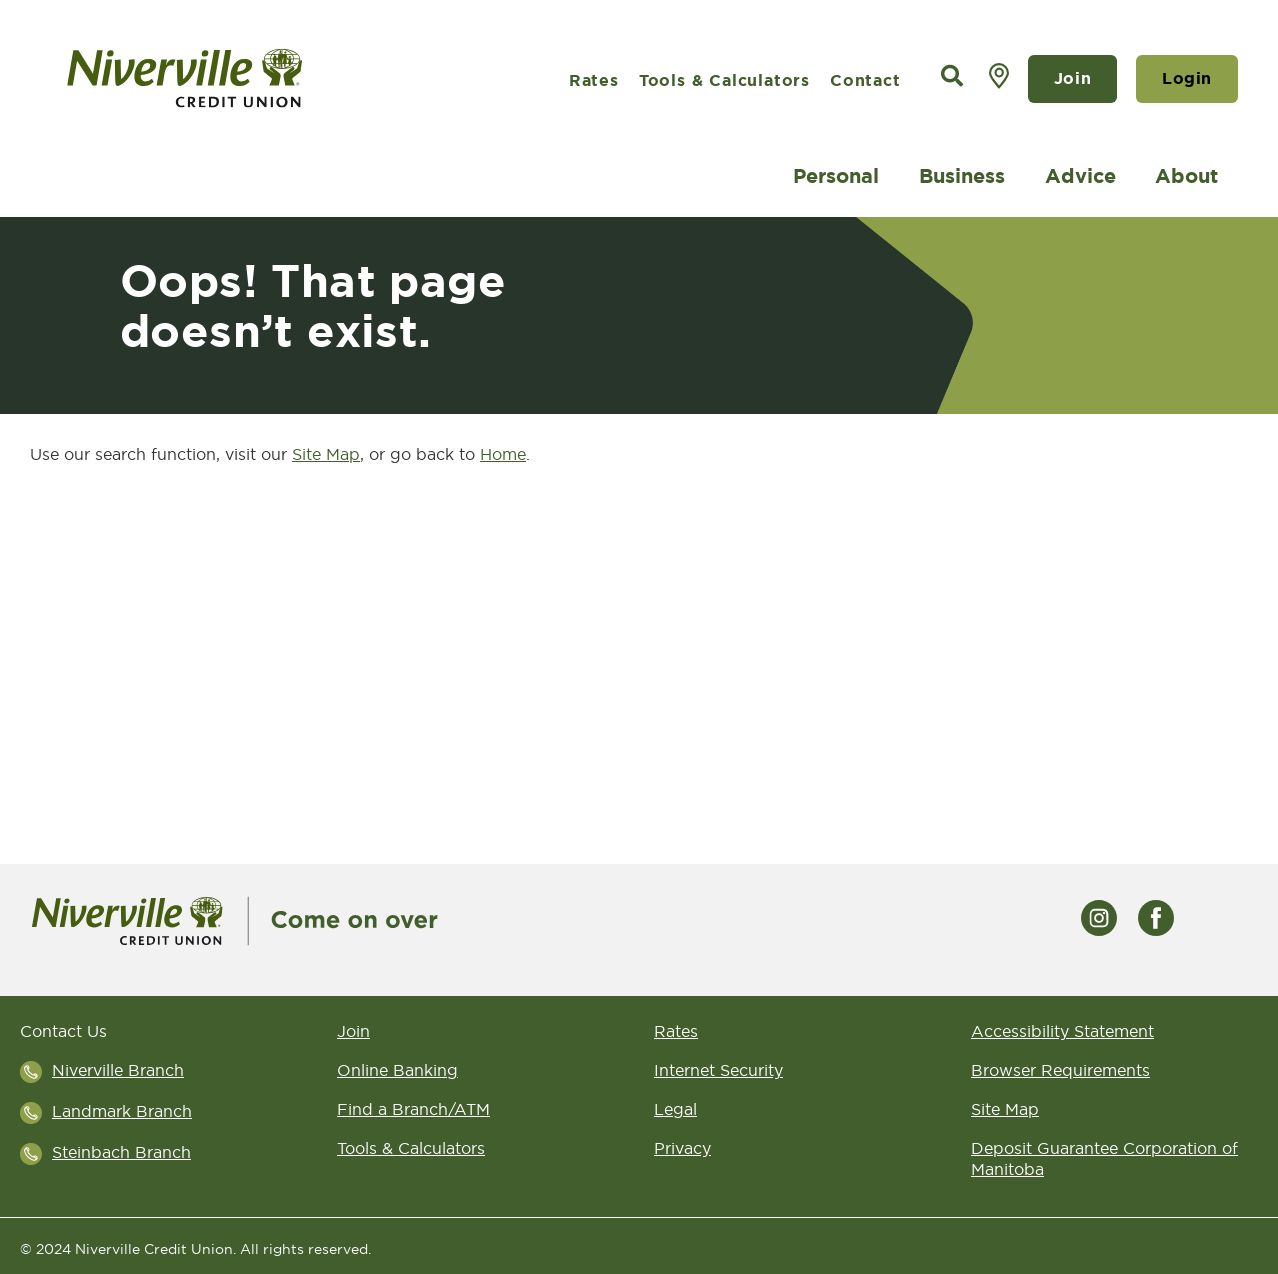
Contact (865, 80)
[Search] (952, 76)
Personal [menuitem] (836, 176)
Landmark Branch (122, 1111)
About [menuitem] (1186, 176)
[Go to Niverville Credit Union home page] (240, 78)
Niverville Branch (118, 1070)
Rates (594, 80)
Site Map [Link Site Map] (326, 454)
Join (1072, 78)
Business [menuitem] (962, 176)
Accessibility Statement (1062, 1031)
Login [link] (1187, 78)
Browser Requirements (1060, 1070)
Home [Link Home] (503, 454)
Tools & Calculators (724, 80)
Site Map (1005, 1109)
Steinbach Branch (121, 1152)
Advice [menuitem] (1080, 176)
